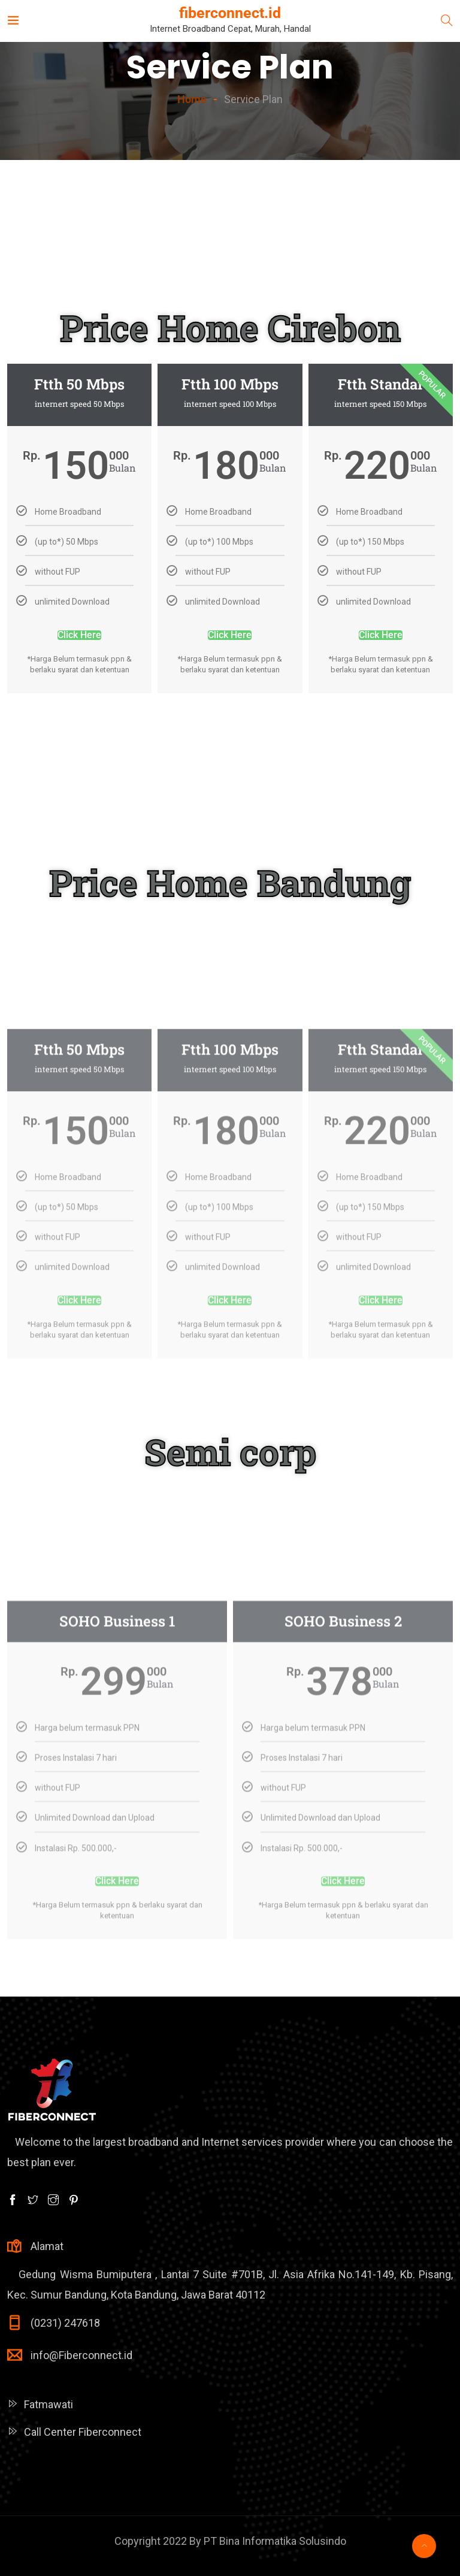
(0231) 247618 (65, 2323)
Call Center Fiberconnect (82, 2432)
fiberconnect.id (230, 12)
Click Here (79, 691)
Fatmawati (48, 2404)
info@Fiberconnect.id (81, 2355)
